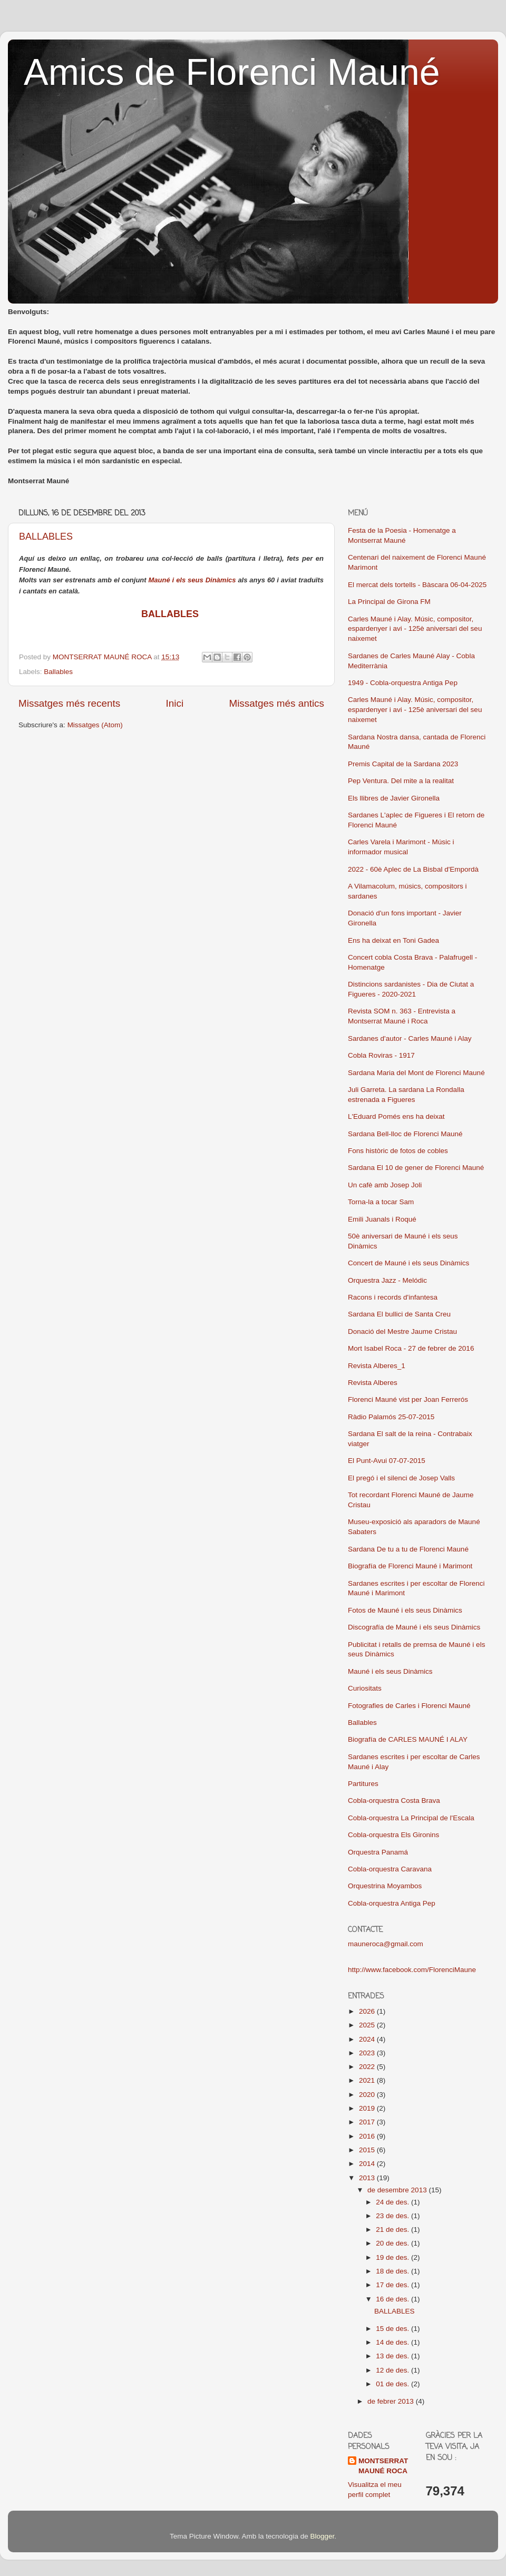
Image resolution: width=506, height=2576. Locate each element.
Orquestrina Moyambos (385, 1886)
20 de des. (393, 2243)
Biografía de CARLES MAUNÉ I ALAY (408, 1739)
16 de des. (393, 2299)
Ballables (58, 672)
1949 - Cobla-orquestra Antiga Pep (403, 683)
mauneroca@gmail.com (385, 1944)
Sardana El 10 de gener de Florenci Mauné (416, 1168)
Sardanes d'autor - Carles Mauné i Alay (409, 1038)
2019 (368, 2108)
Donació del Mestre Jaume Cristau (402, 1331)
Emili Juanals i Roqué (382, 1219)
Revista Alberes (372, 1383)
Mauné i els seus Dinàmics (192, 580)
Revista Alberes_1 (376, 1366)
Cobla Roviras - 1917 (381, 1055)
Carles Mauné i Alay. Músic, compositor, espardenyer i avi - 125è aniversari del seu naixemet (415, 629)
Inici (175, 703)
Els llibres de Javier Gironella (394, 798)
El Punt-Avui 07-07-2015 (386, 1461)
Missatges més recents (69, 703)
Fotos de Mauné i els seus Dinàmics (405, 1610)
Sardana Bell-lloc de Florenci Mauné (405, 1134)
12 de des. (393, 2370)
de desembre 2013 (398, 2190)
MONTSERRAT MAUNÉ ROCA (383, 2466)
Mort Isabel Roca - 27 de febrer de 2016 (411, 1348)
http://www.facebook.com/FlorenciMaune (412, 1970)
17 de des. (393, 2285)
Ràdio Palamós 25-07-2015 (391, 1417)
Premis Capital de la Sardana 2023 (403, 764)
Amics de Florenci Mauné (232, 72)
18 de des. (393, 2271)
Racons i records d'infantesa (392, 1297)
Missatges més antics (276, 703)
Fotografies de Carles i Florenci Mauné (409, 1706)
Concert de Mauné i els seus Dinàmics (408, 1263)
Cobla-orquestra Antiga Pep (391, 1903)
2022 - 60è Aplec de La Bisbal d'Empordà (413, 869)
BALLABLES (46, 536)
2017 (368, 2122)
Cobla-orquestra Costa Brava (394, 1800)
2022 (368, 2067)
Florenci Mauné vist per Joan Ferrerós (408, 1399)
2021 (368, 2080)
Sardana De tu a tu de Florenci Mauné (408, 1549)
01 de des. (393, 2384)
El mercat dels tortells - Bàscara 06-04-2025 (417, 585)
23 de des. (393, 2216)
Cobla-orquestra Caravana (390, 1869)
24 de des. (393, 2202)
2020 (368, 2095)
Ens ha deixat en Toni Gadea (393, 940)
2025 (368, 2025)
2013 (368, 2178)
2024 (368, 2039)
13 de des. (393, 2356)
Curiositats (365, 1688)
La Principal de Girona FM (389, 602)
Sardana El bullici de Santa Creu (399, 1314)
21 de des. (393, 2229)
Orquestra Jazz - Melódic (387, 1280)
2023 (368, 2053)
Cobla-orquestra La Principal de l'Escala (411, 1818)
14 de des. (393, 2342)
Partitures (363, 1784)
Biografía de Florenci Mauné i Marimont (410, 1566)
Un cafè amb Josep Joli (385, 1185)
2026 (368, 2011)
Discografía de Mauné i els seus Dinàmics (414, 1627)
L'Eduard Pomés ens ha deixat (396, 1116)
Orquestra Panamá (378, 1852)
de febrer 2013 (391, 2401)
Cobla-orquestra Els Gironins (393, 1835)
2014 (368, 2164)
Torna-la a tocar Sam (381, 1202)
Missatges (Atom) (95, 725)
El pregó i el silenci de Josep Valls (401, 1478)
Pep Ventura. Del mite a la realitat (401, 781)
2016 (368, 2136)
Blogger (322, 2536)
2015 (368, 2150)
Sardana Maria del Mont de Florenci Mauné (416, 1073)
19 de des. (393, 2257)
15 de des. (393, 2329)
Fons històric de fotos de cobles (398, 1151)
